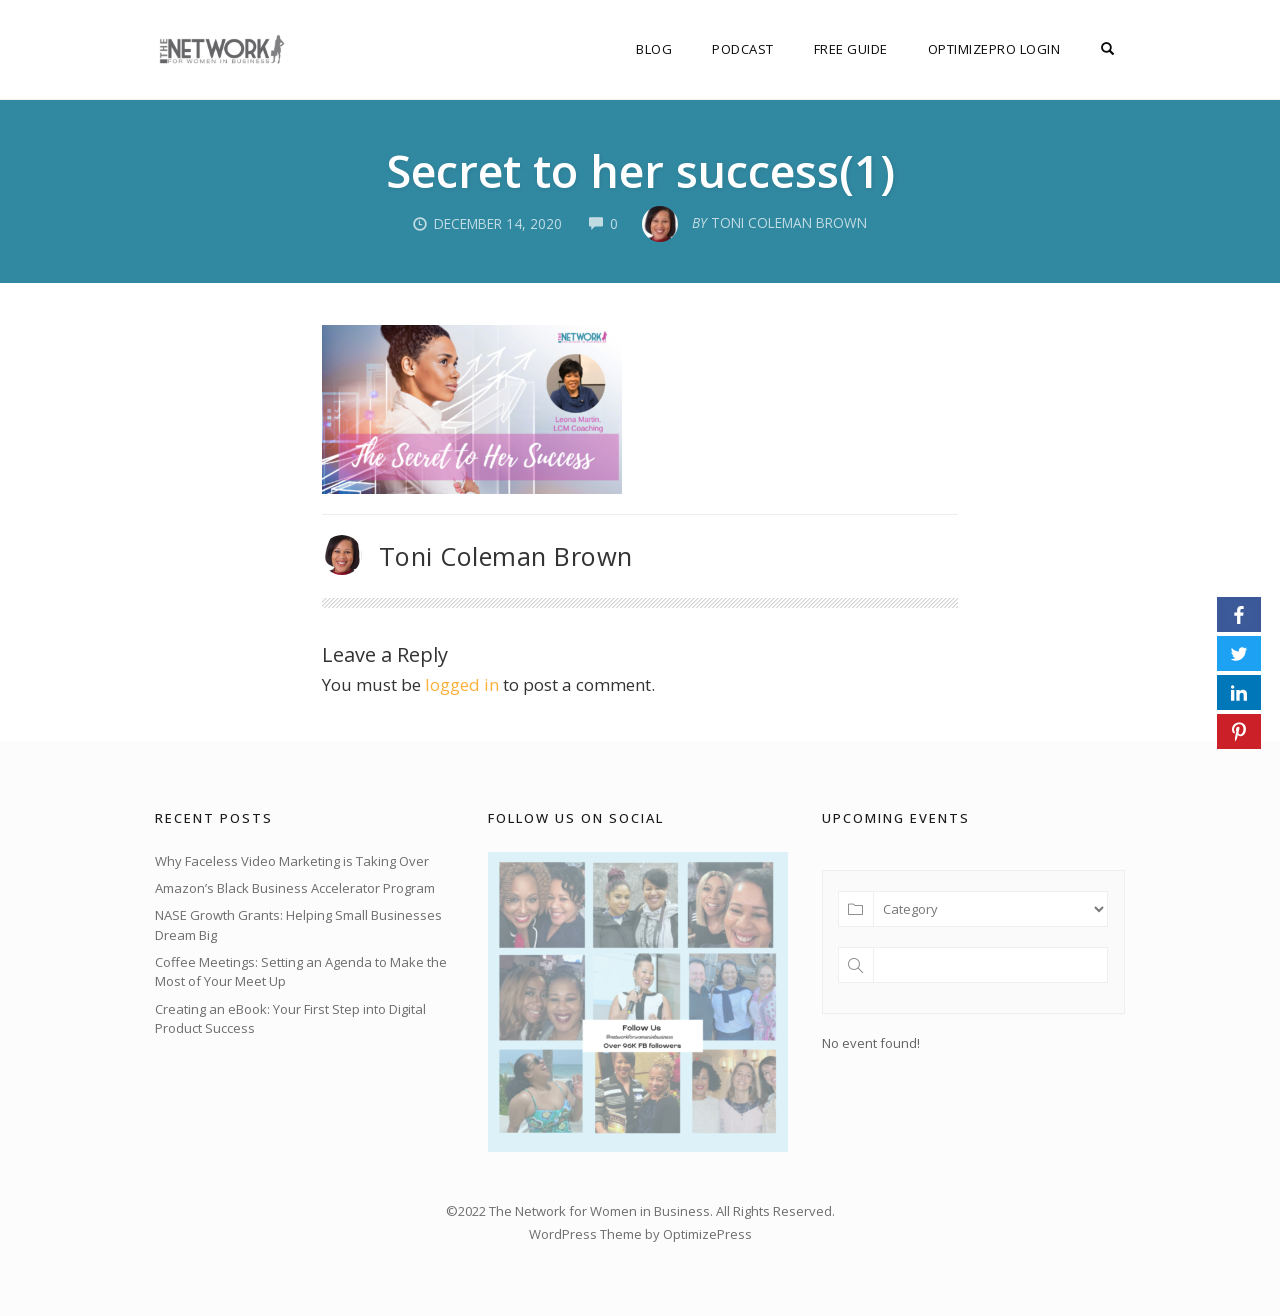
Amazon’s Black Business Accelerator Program (295, 888)
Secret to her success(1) (640, 170)
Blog (654, 49)
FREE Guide (851, 49)
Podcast (743, 49)
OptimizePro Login (994, 49)
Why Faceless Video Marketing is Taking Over (292, 861)
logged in (462, 684)
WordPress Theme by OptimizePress (640, 1234)
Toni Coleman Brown (506, 556)
